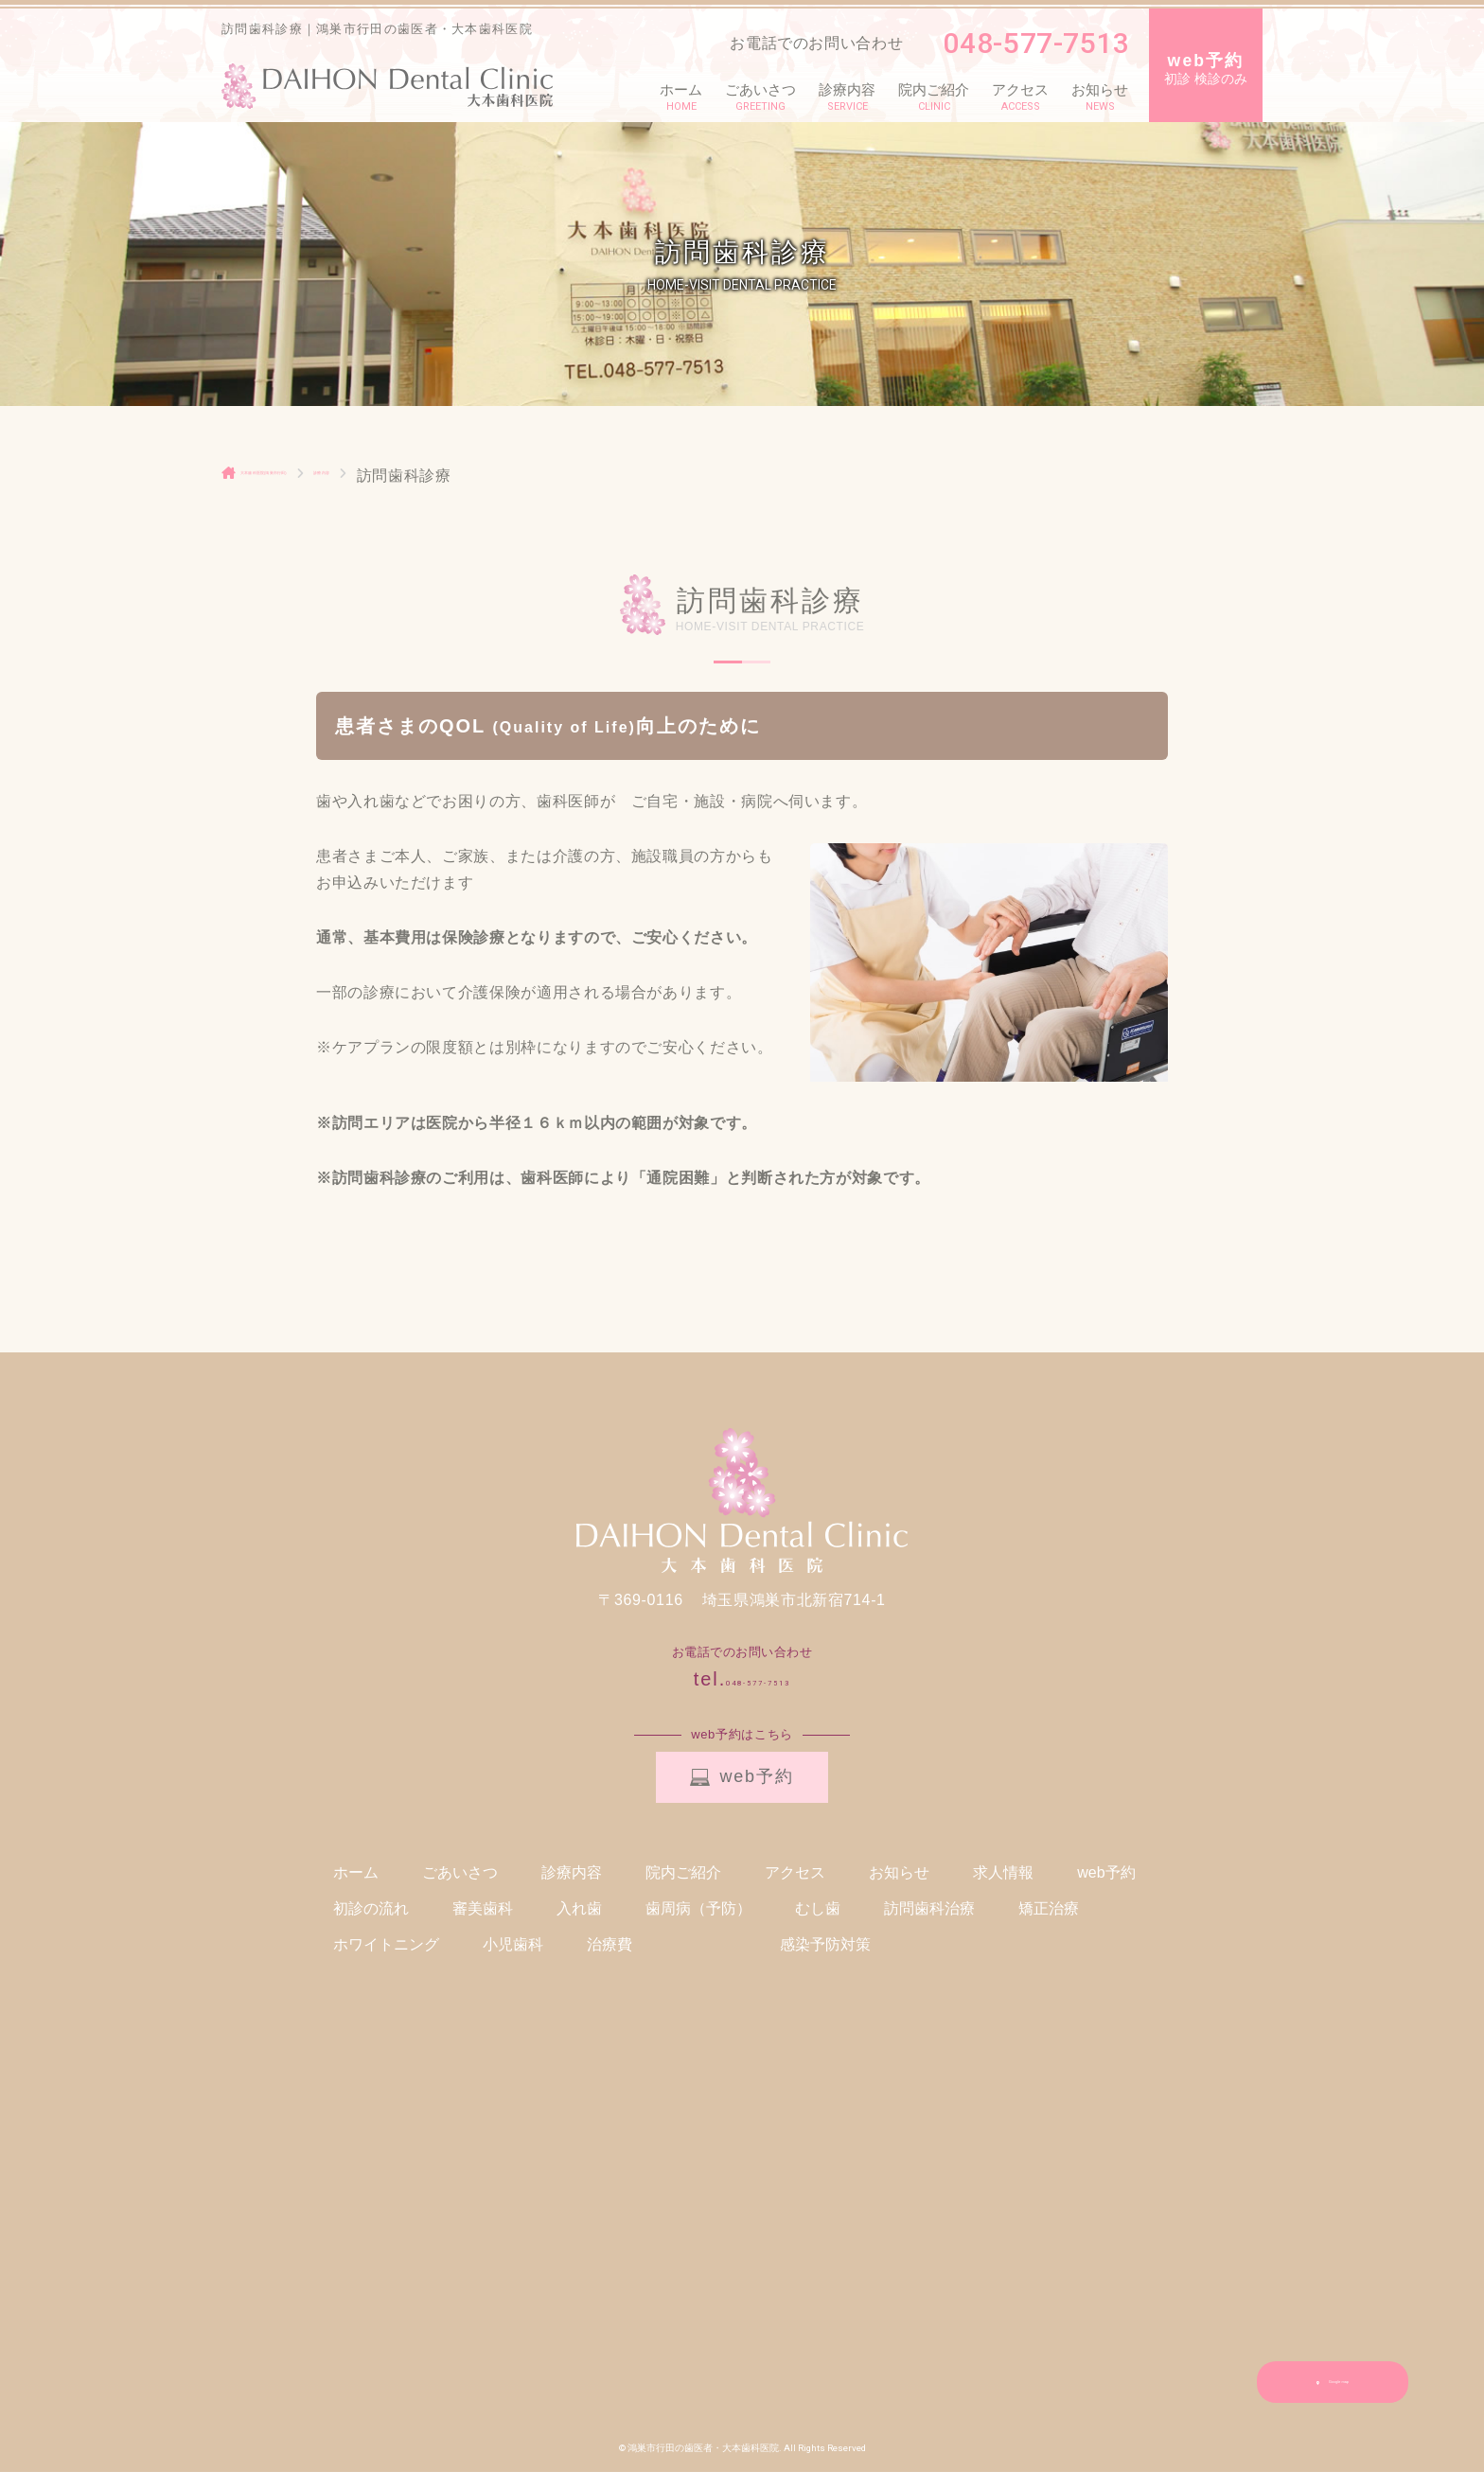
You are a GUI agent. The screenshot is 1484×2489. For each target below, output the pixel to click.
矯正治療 (1048, 1925)
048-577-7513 (1026, 44)
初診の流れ (371, 1925)
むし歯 (817, 1925)
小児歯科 (513, 1961)
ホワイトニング (386, 1961)
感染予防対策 (825, 1961)
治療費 (609, 1961)
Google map (1332, 2400)
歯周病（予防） (698, 1925)
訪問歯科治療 (929, 1925)
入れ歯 (579, 1925)
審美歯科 (482, 1925)
